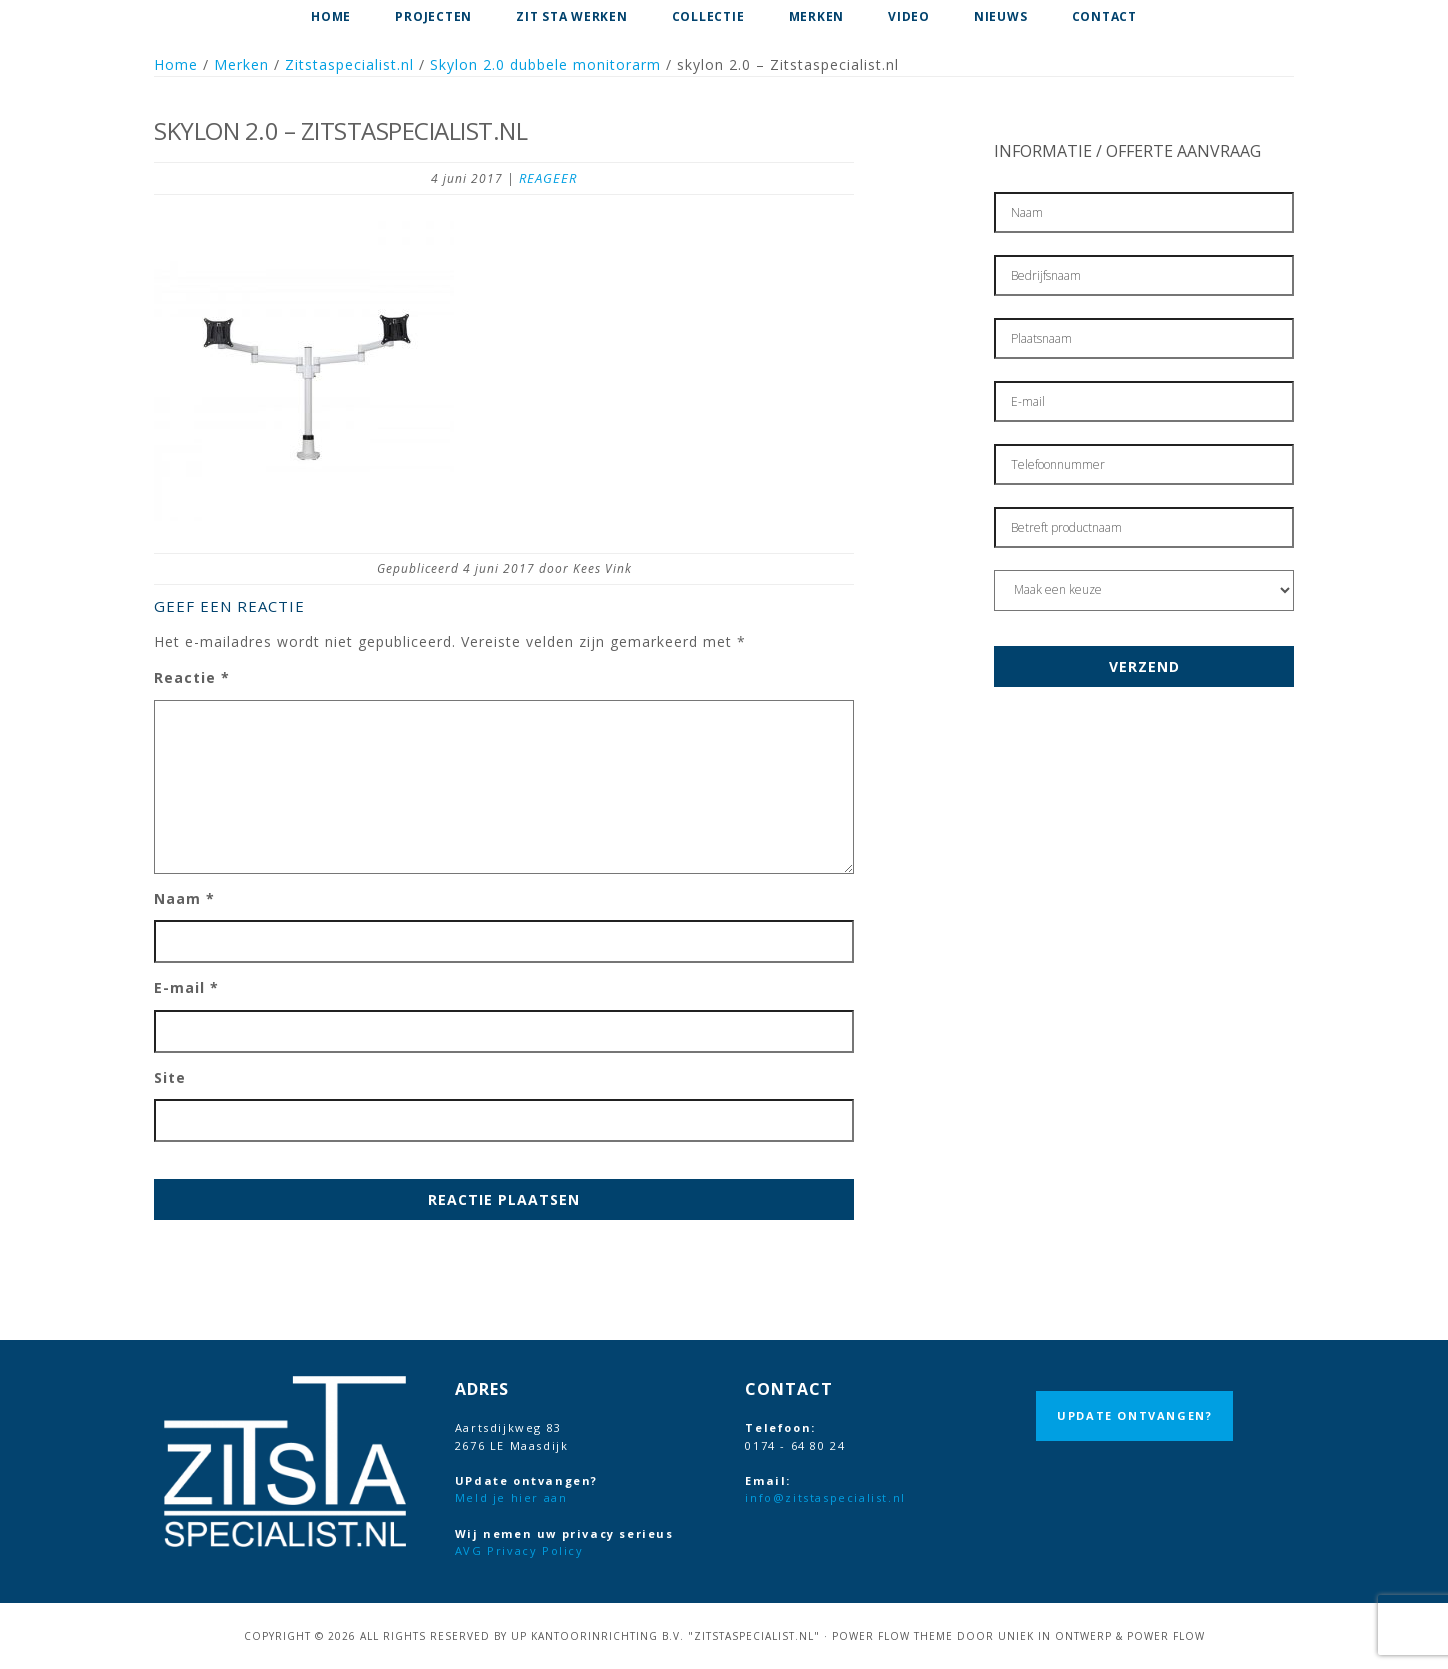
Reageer (548, 178)
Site (170, 1077)
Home (176, 64)
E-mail (186, 987)
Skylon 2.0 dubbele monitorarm (545, 64)
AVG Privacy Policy (519, 1550)
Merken (241, 64)
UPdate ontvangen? (1134, 1415)
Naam (184, 898)
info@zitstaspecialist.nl (825, 1497)
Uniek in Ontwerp (1055, 1636)
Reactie (192, 677)
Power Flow (1166, 1636)
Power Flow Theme (892, 1636)
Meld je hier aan (511, 1497)
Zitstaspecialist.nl (349, 64)
